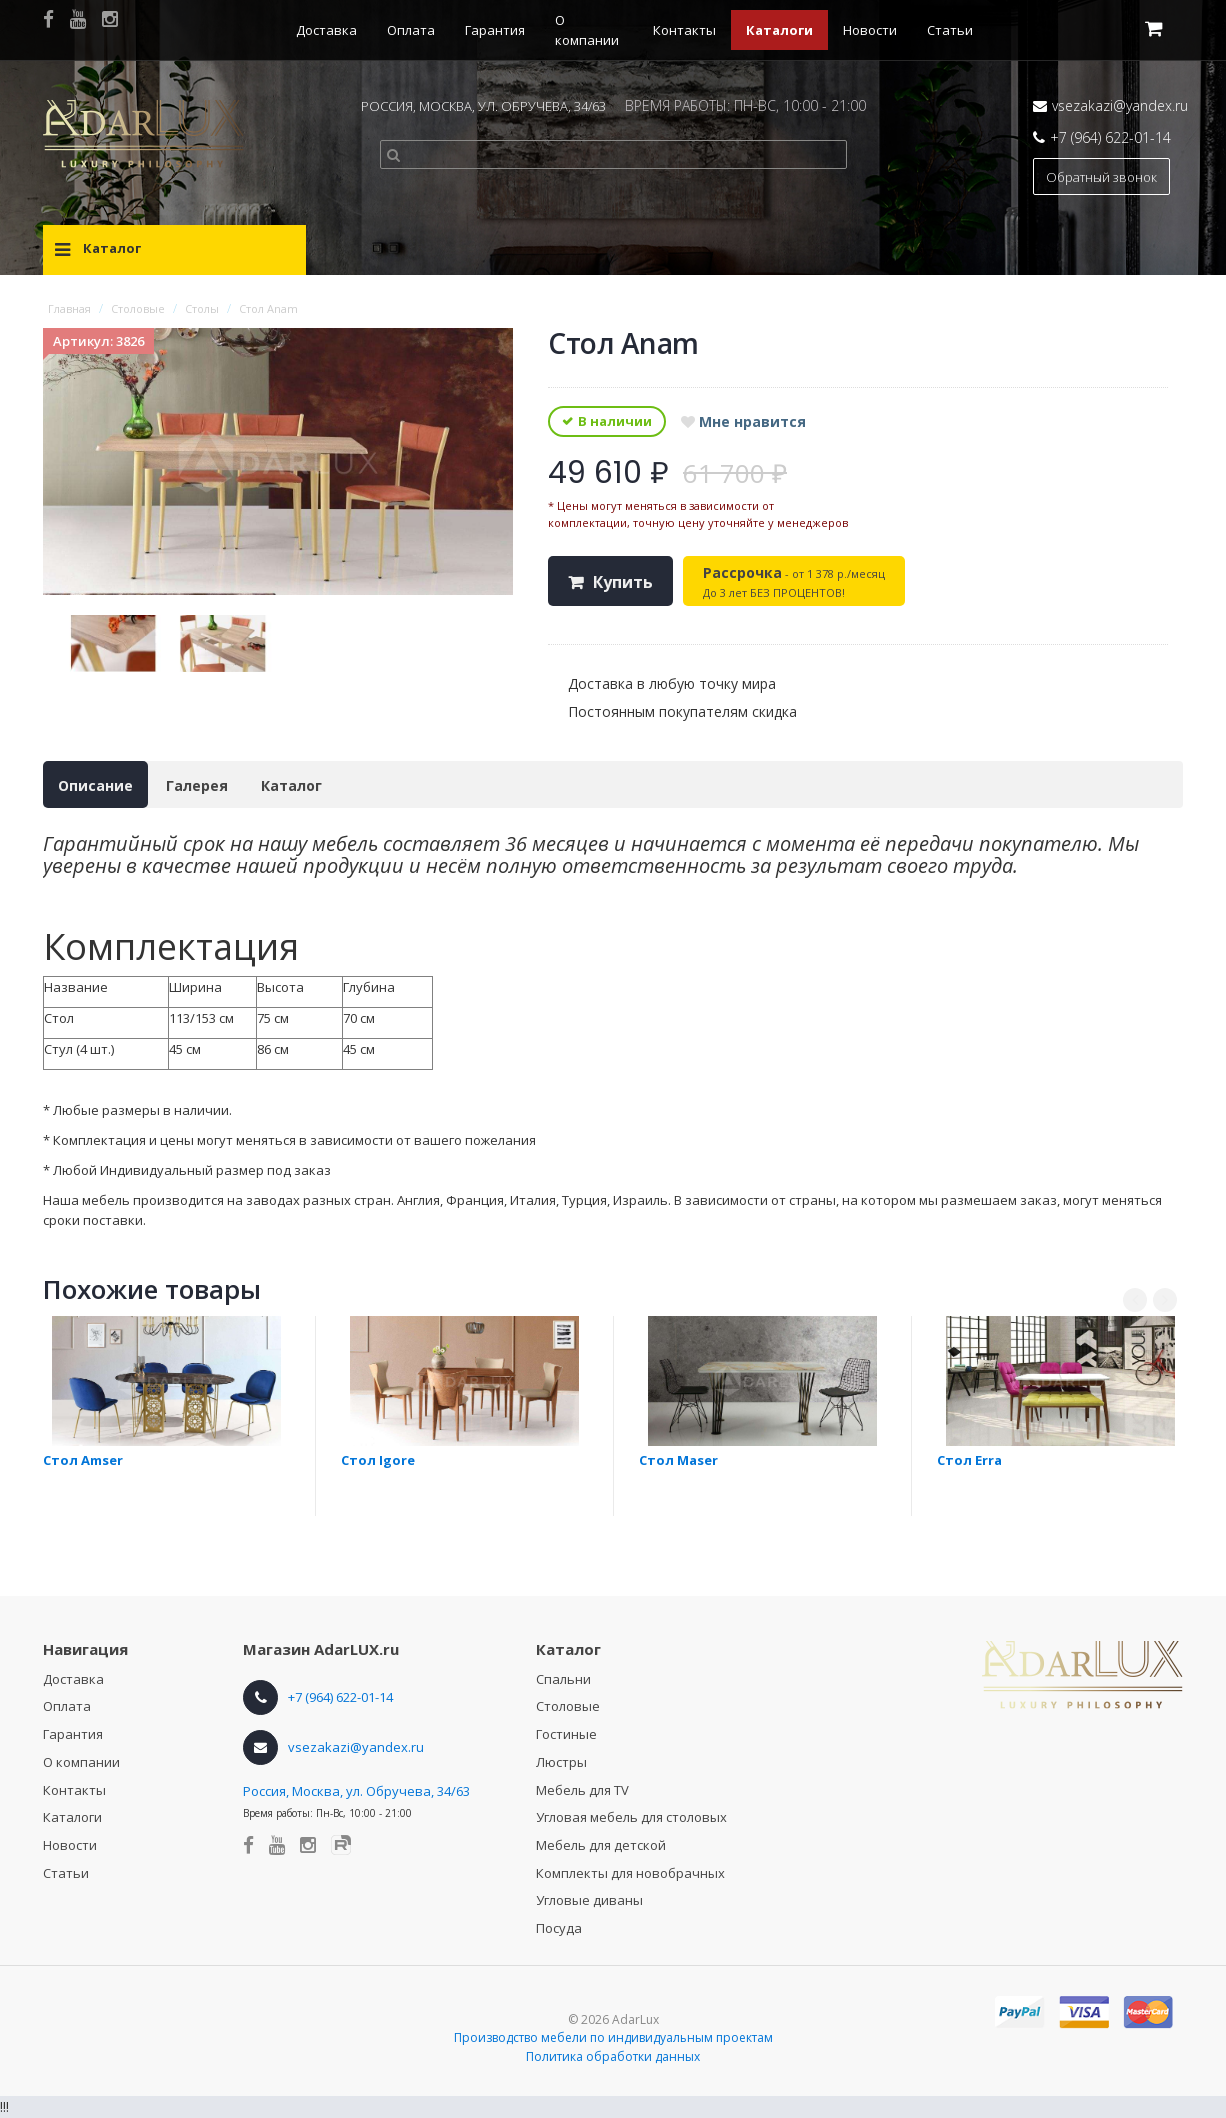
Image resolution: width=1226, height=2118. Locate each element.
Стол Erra (969, 1460)
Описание (95, 785)
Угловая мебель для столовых (631, 1817)
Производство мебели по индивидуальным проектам (613, 2037)
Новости (870, 30)
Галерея (197, 785)
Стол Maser (678, 1460)
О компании (81, 1762)
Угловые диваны (589, 1900)
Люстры (561, 1762)
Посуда (559, 1928)
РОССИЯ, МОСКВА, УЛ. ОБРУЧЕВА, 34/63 (483, 106)
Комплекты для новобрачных (630, 1873)
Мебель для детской (601, 1845)
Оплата (411, 30)
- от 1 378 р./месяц (794, 581)
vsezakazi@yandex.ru (1120, 105)
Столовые (568, 1706)
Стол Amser (83, 1460)
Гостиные (566, 1734)
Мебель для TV (582, 1790)
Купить (623, 582)
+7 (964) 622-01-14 (1110, 137)
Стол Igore (378, 1460)
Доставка (326, 30)
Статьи (950, 30)
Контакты (684, 30)
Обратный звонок (1101, 177)
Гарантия (495, 30)
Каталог (291, 785)
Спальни (563, 1679)
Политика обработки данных (613, 2056)
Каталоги (779, 30)
